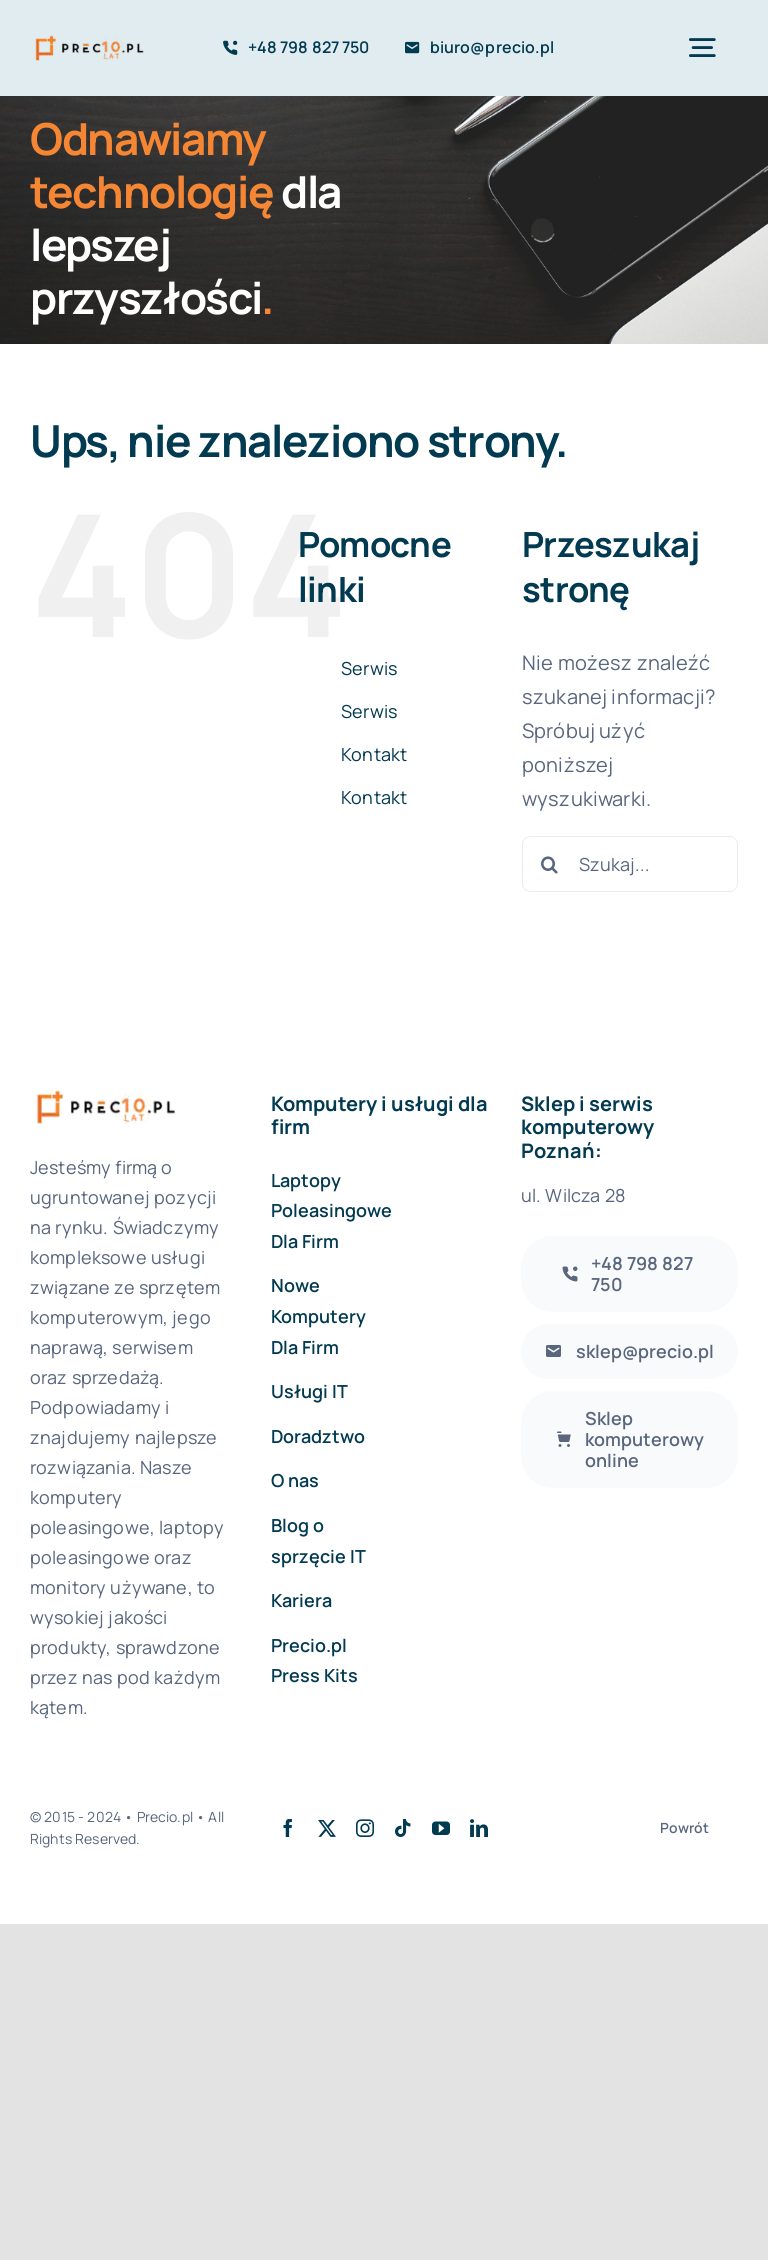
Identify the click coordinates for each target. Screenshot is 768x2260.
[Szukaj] (550, 864)
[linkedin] (479, 1828)
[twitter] (327, 1828)
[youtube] (441, 1828)
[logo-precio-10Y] (89, 38)
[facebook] (288, 1828)
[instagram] (365, 1828)
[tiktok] (403, 1828)
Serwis (369, 668)
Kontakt (374, 754)
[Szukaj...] (630, 864)
